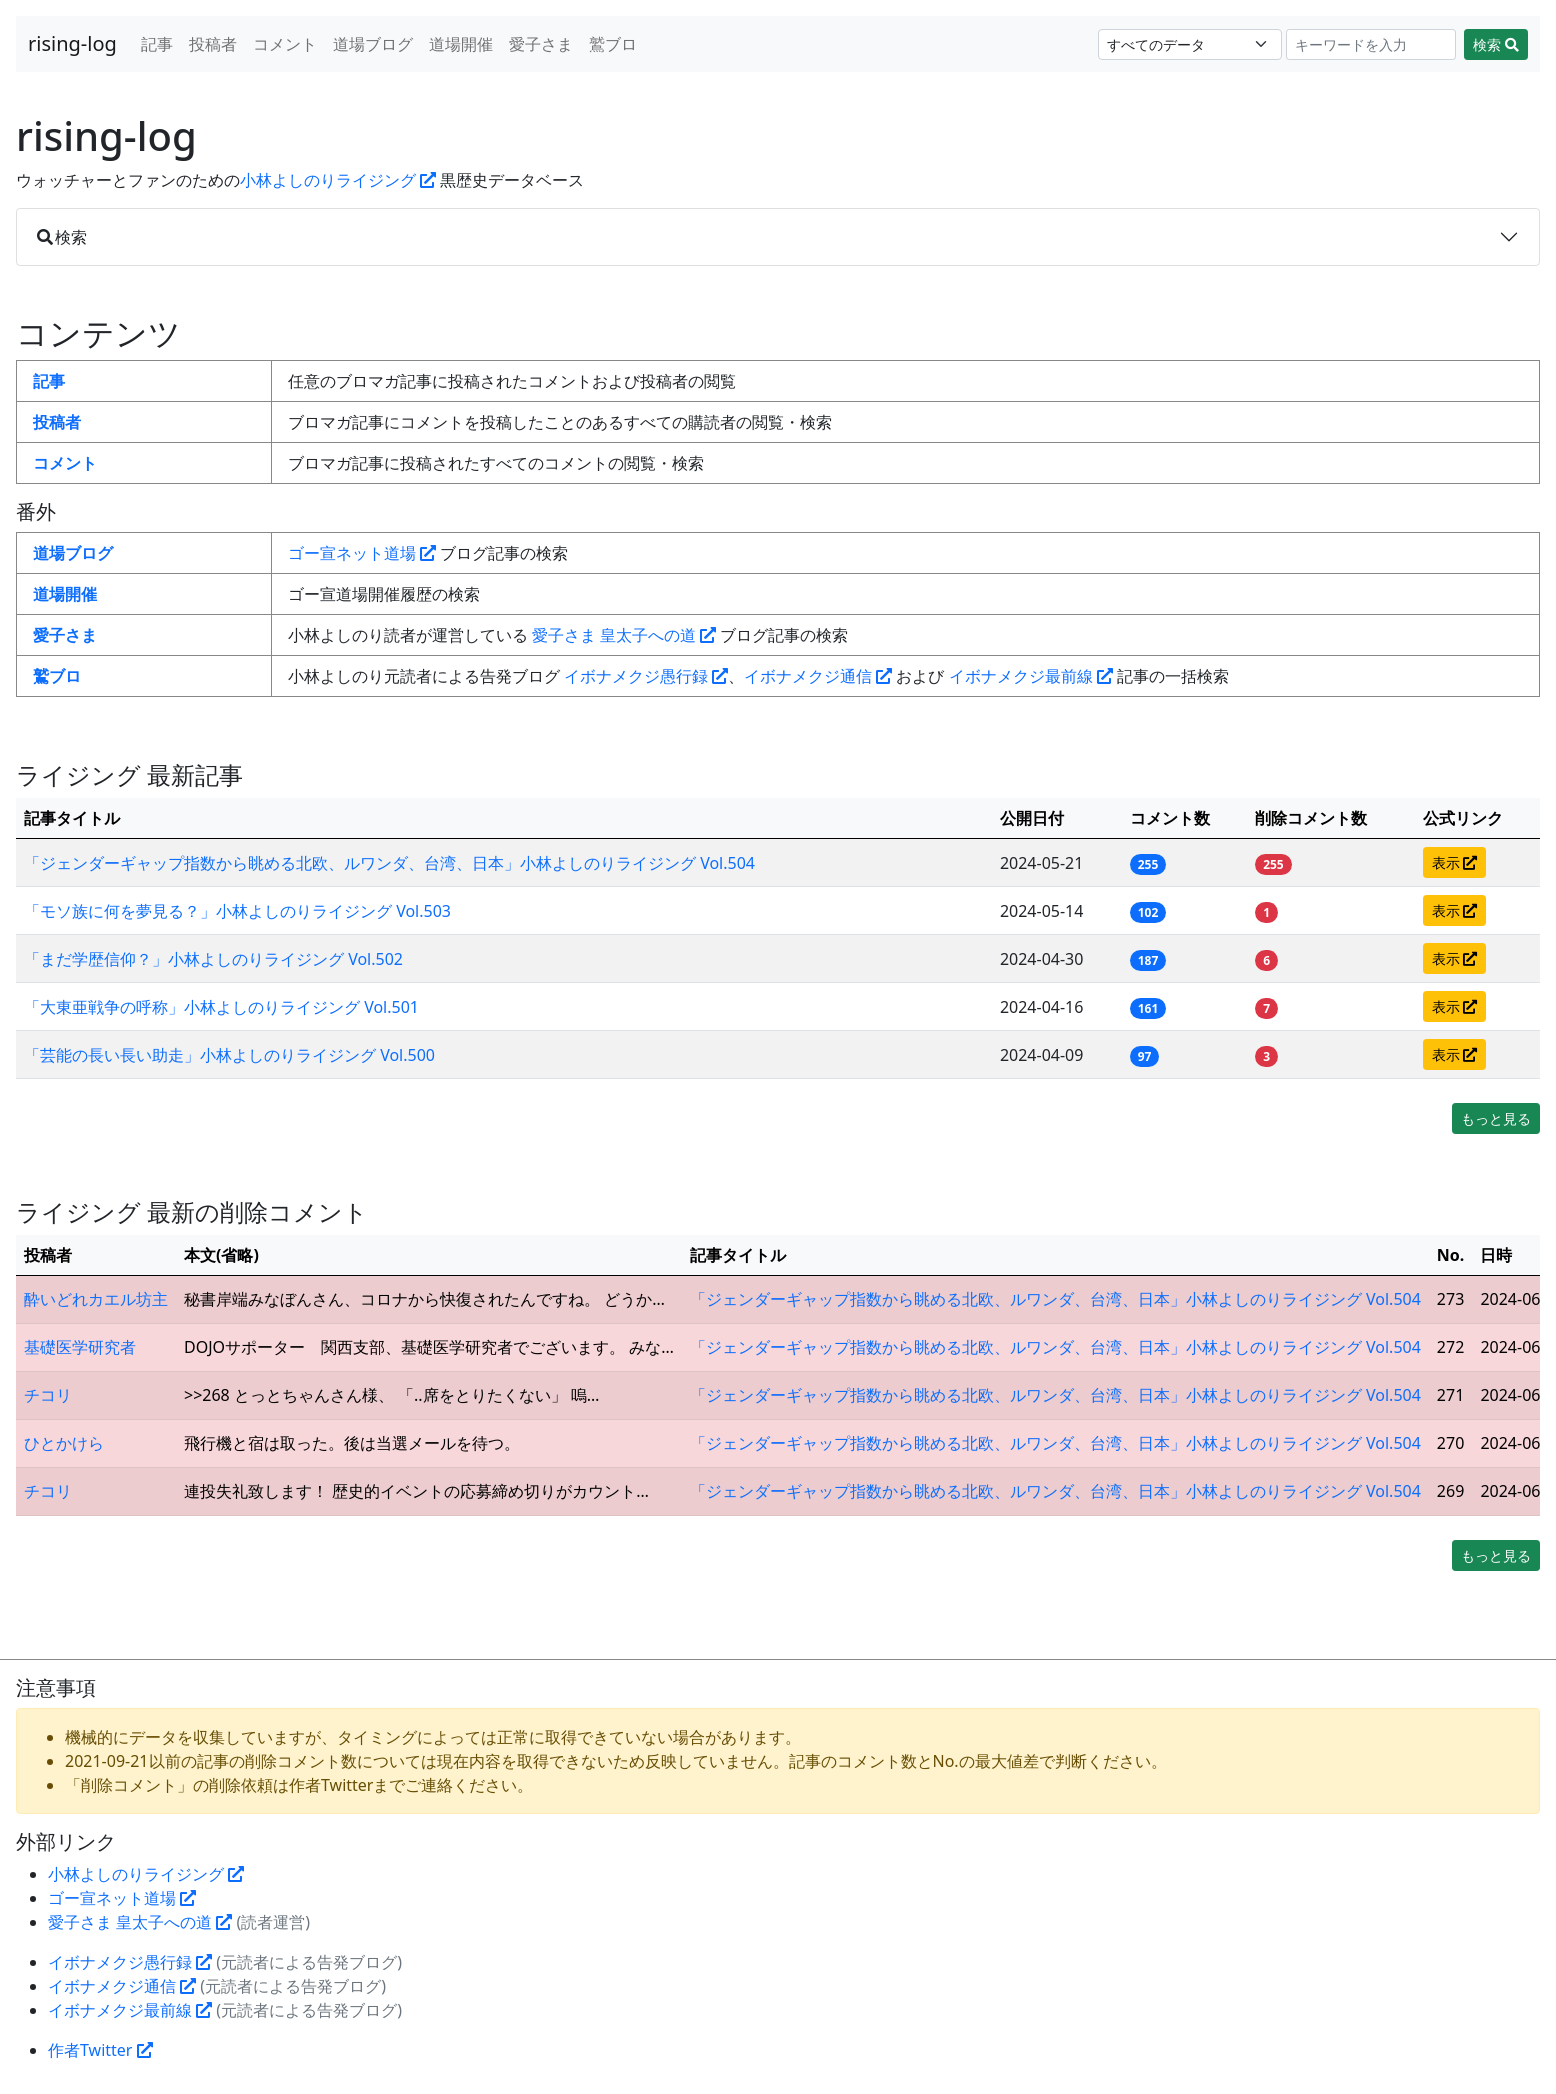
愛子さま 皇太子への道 (624, 635)
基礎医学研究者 (80, 1347)
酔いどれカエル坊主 (96, 1299)
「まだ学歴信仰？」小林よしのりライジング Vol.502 (213, 959)
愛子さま (541, 44)
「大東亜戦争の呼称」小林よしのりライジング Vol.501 (221, 1007)
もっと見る (1496, 1118)
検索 (1496, 44)
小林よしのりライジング (338, 180)
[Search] (1371, 44)
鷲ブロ (613, 44)
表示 (1455, 862)
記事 (157, 44)
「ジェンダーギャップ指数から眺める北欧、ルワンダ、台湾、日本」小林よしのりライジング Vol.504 (389, 863)
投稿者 (213, 44)
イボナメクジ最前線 (1031, 676)
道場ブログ (373, 44)
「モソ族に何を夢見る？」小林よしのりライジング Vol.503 (237, 911)
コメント (285, 44)
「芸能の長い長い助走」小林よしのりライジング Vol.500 (229, 1055)
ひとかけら (64, 1443)
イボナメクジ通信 (818, 676)
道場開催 (461, 44)
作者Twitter (100, 2050)
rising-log (72, 43)
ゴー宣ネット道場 (362, 553)
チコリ (48, 1395)
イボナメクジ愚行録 (646, 676)
